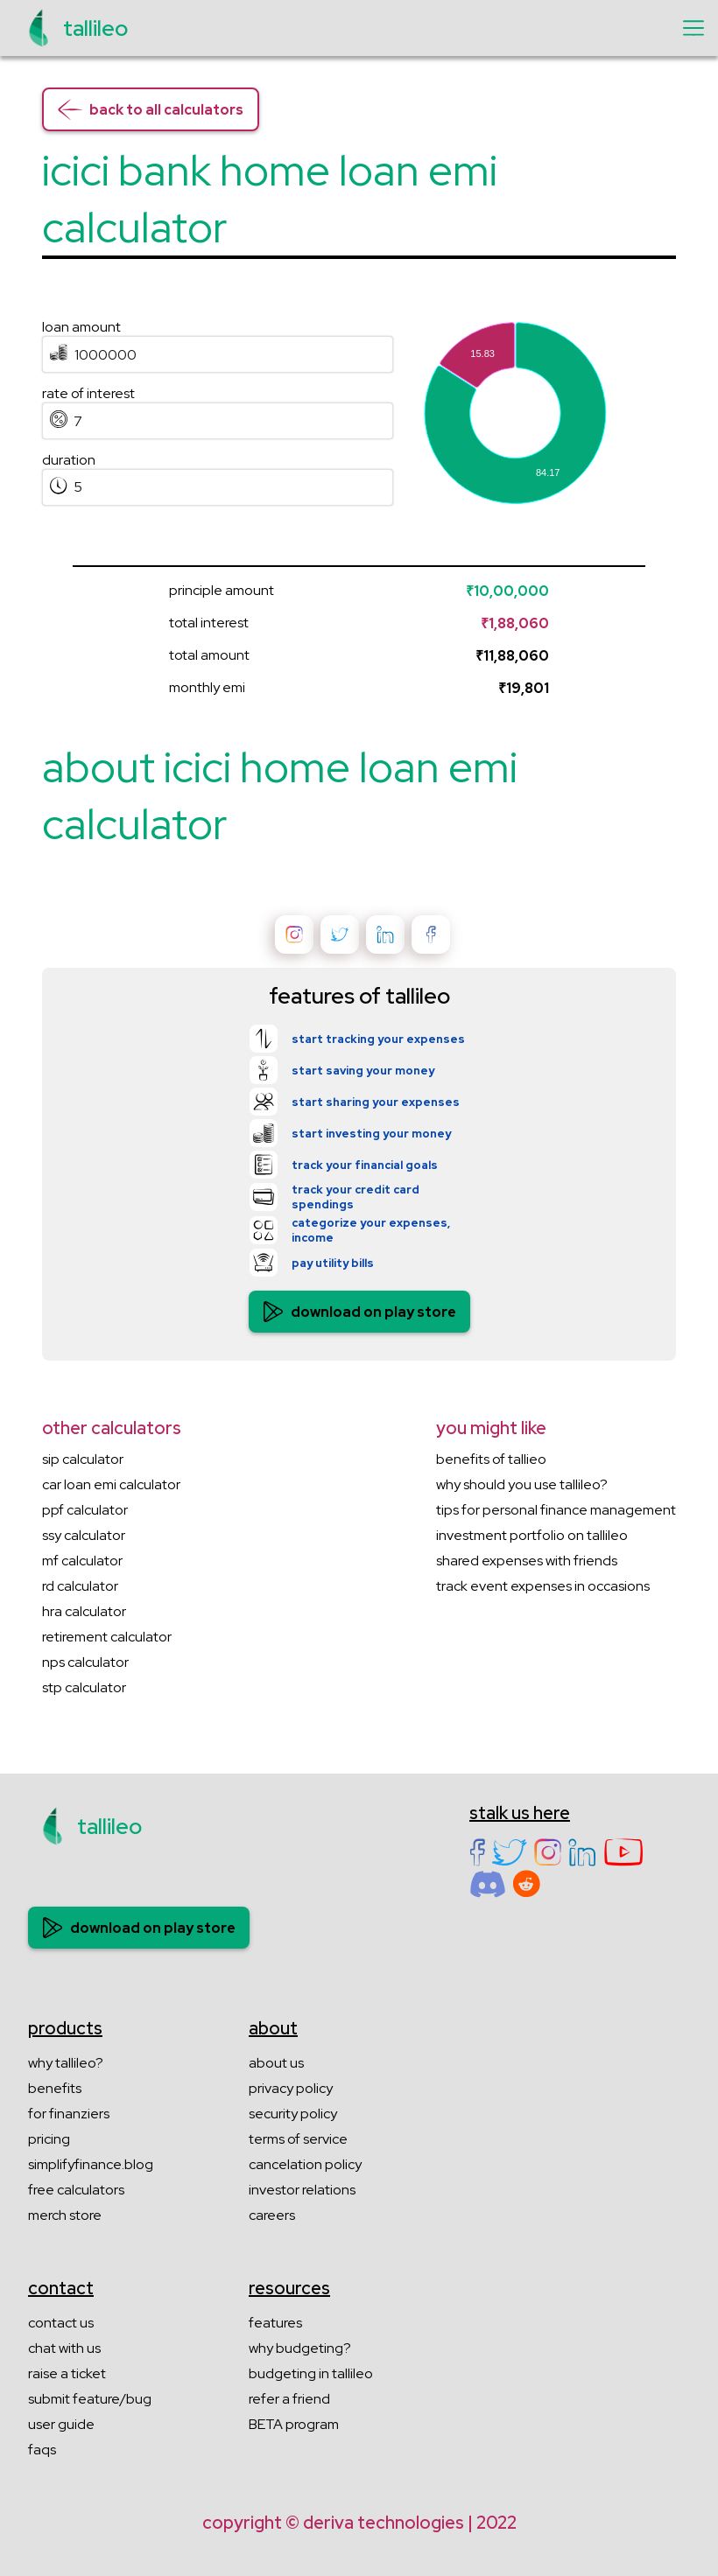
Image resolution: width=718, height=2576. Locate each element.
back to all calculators (150, 109)
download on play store (359, 1311)
